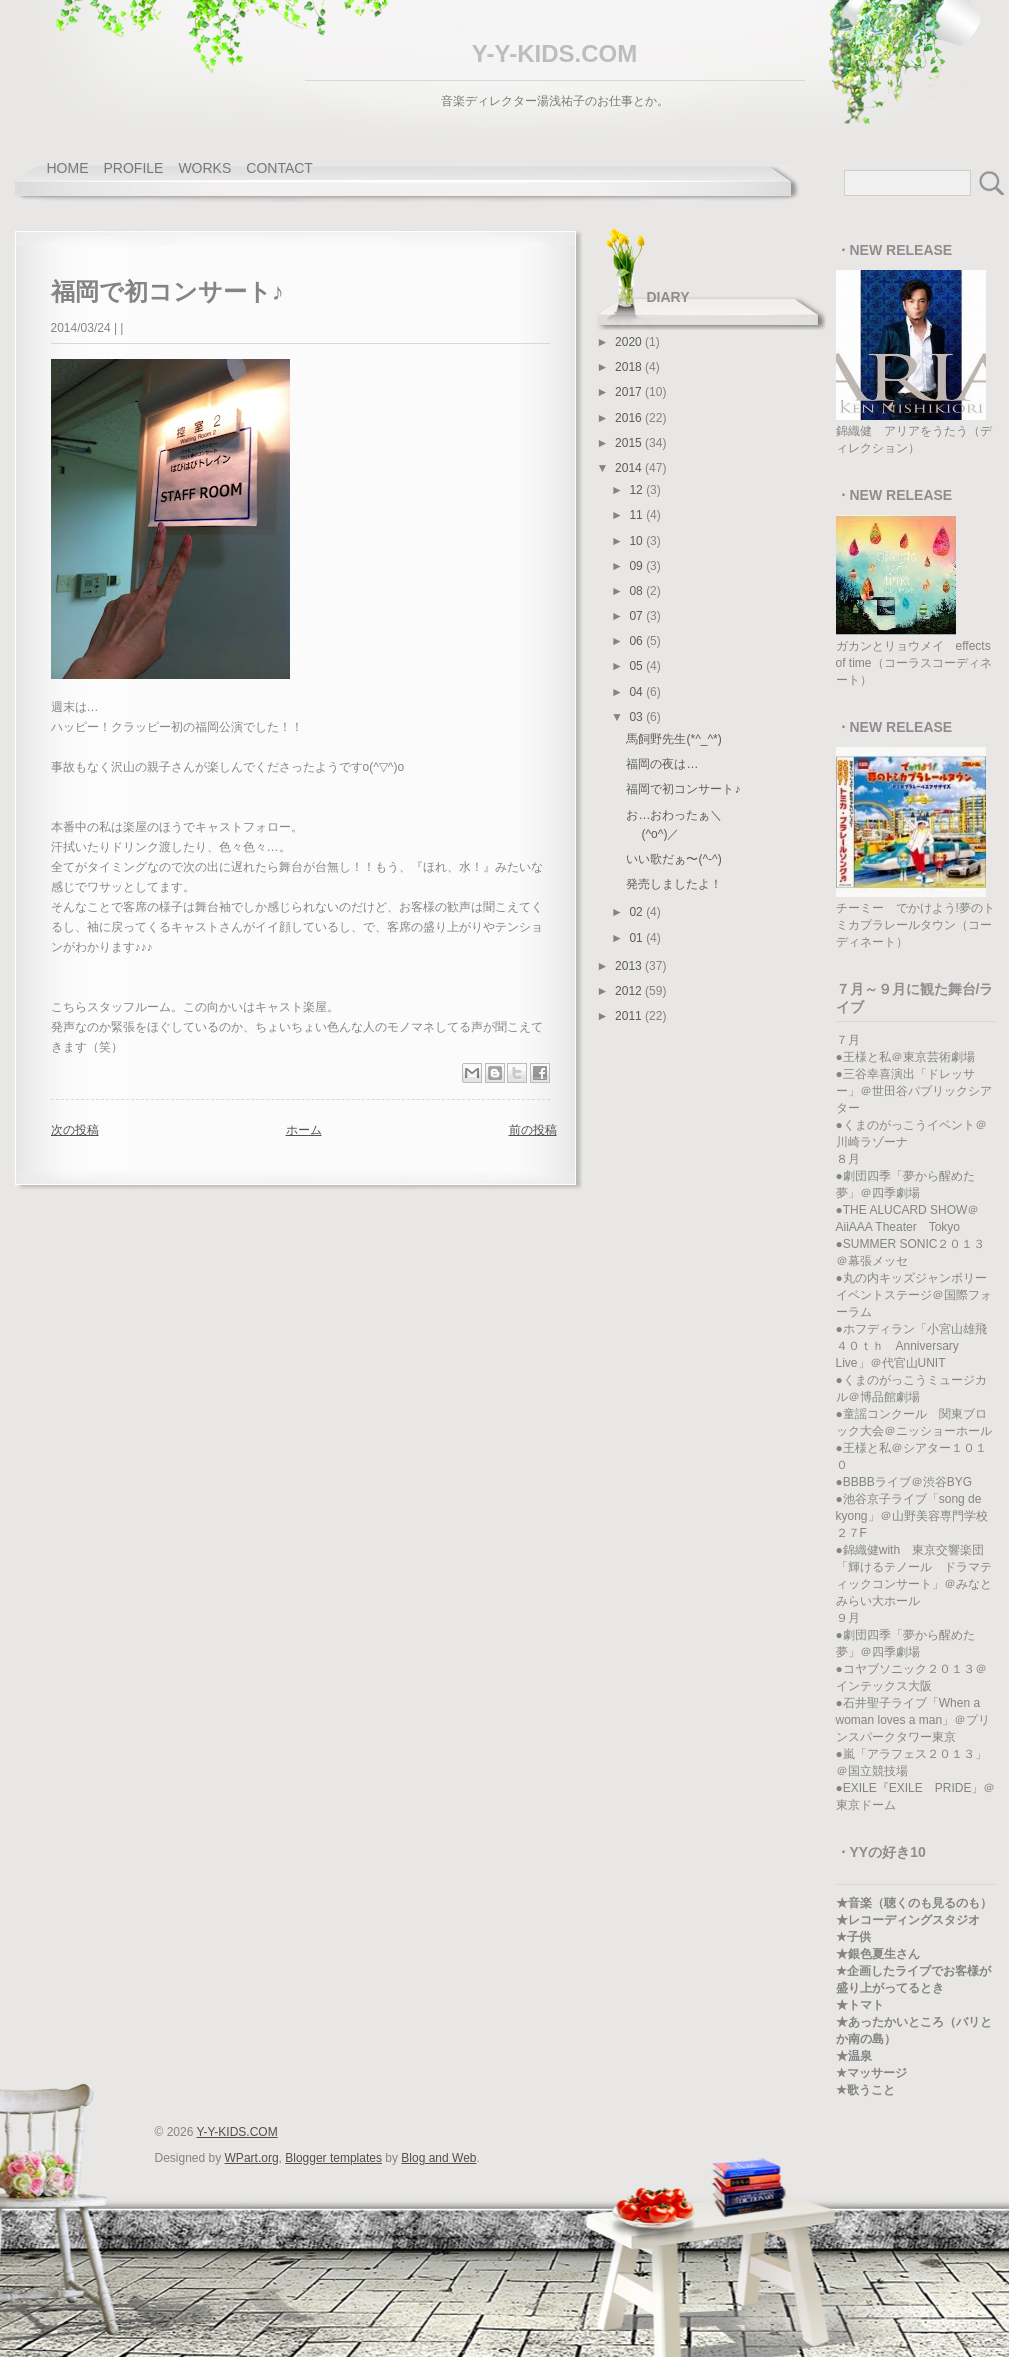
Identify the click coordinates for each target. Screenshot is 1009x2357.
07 (637, 616)
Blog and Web (438, 2158)
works (204, 168)
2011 (630, 1016)
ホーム (304, 1130)
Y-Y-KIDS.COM (554, 53)
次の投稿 (75, 1130)
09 (637, 566)
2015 (630, 443)
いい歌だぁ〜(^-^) (673, 859)
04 (637, 692)
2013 (630, 966)
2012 (630, 991)
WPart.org (252, 2158)
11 (637, 515)
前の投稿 (533, 1130)
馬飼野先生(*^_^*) (673, 739)
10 (637, 541)
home (68, 168)
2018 (630, 367)
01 (637, 938)
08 (637, 591)
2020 (630, 342)
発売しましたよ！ (674, 884)
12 (637, 490)
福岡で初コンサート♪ (683, 789)
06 (637, 641)
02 (637, 912)
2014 (630, 468)
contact (279, 168)
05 (637, 666)
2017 (630, 392)
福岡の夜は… (662, 764)
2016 (630, 418)
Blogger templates (333, 2158)
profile (134, 168)
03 (637, 717)
